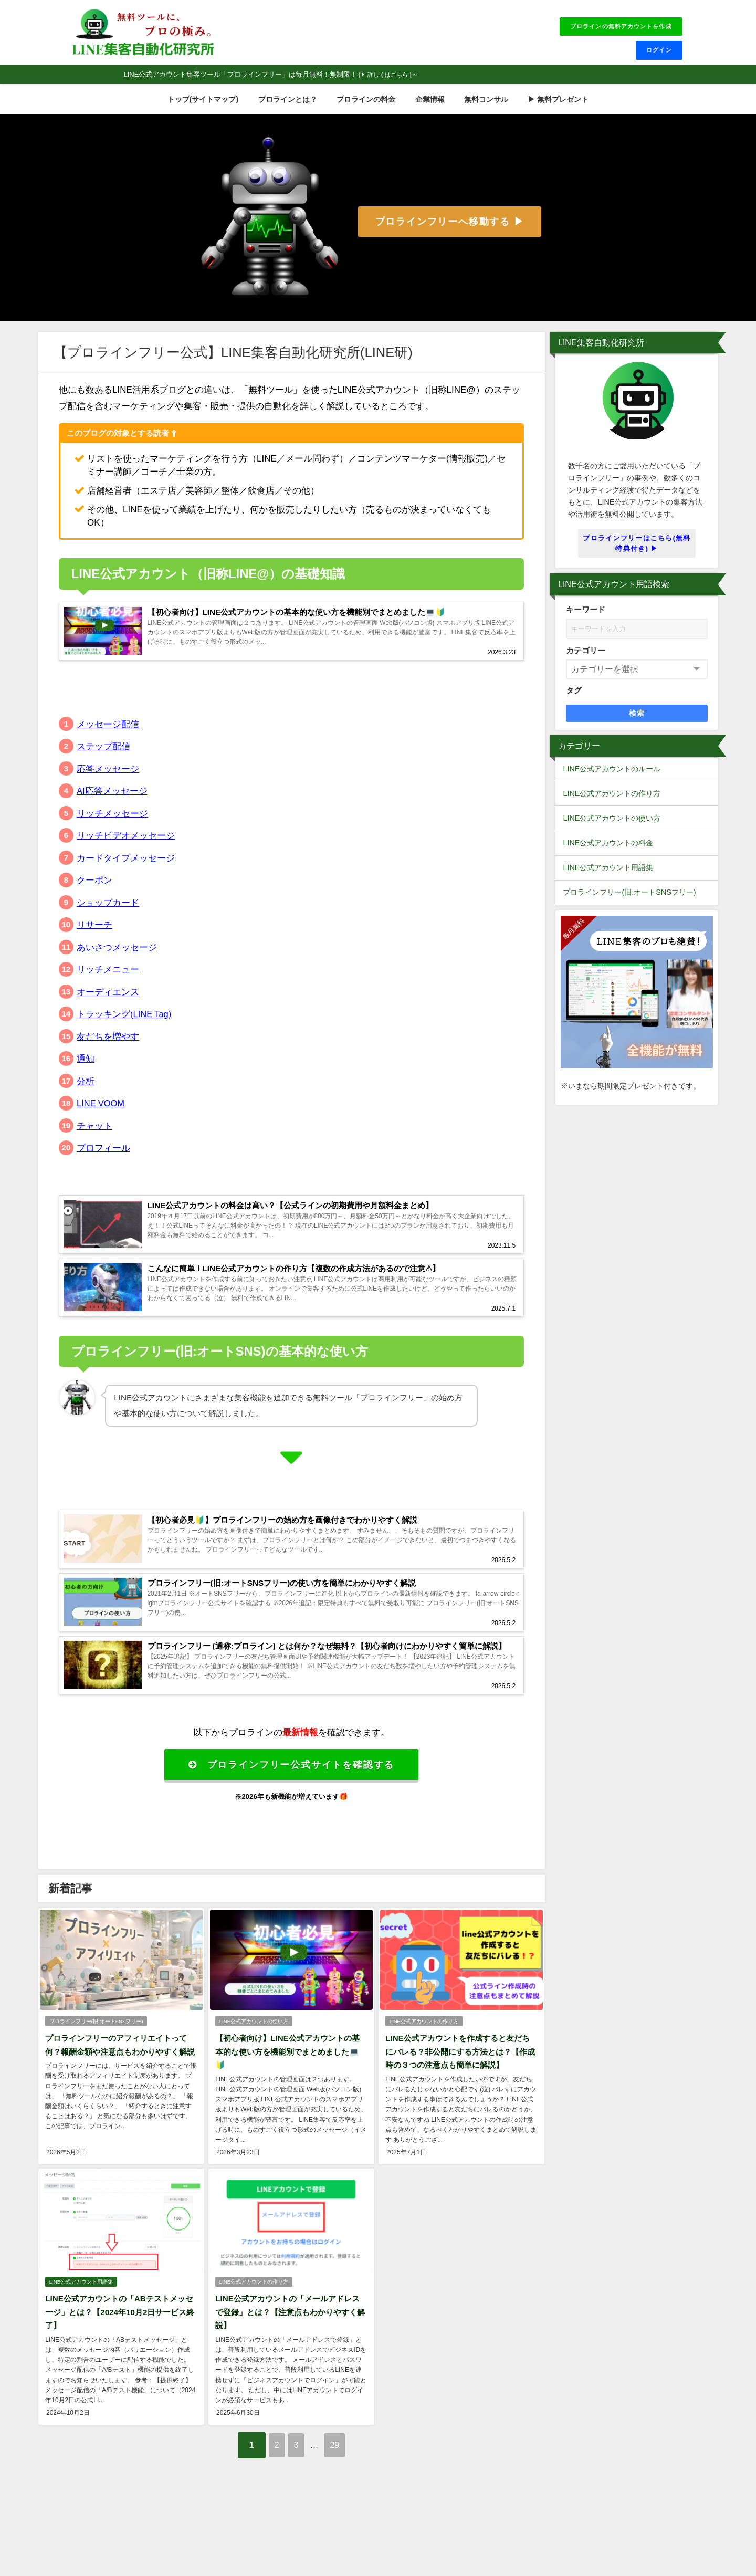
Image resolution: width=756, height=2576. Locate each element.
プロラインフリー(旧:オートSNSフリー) (96, 2066)
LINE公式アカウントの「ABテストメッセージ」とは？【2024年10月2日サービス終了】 (119, 2355)
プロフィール (103, 1161)
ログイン (655, 54)
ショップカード (108, 915)
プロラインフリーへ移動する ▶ (449, 228)
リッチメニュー (108, 982)
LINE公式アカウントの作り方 (423, 2066)
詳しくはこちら (392, 80)
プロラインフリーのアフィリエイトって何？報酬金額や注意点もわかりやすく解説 (119, 2096)
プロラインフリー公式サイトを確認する (291, 1808)
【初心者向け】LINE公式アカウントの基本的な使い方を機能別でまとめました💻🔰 (290, 2096)
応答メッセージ (108, 781)
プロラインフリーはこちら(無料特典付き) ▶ (636, 549)
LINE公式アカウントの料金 (608, 849)
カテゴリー (585, 657)
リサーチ (94, 938)
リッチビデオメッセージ (126, 848)
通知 (85, 1071)
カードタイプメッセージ (126, 870)
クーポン (94, 893)
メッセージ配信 (108, 736)
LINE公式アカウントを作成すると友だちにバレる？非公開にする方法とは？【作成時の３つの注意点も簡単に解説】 (460, 2096)
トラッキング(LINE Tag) (125, 1027)
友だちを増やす (108, 1049)
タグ (574, 696)
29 (346, 2486)
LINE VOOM (101, 1116)
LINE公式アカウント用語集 (80, 2325)
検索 (637, 719)
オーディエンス (108, 1004)
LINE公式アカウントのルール (611, 775)
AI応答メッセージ (112, 804)
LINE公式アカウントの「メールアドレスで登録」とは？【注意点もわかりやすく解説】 (290, 2355)
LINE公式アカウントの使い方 (253, 2066)
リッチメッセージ (112, 826)
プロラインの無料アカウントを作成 (610, 27)
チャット (94, 1138)
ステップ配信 (103, 759)
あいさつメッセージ (117, 960)
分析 (85, 1094)
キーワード (585, 616)
